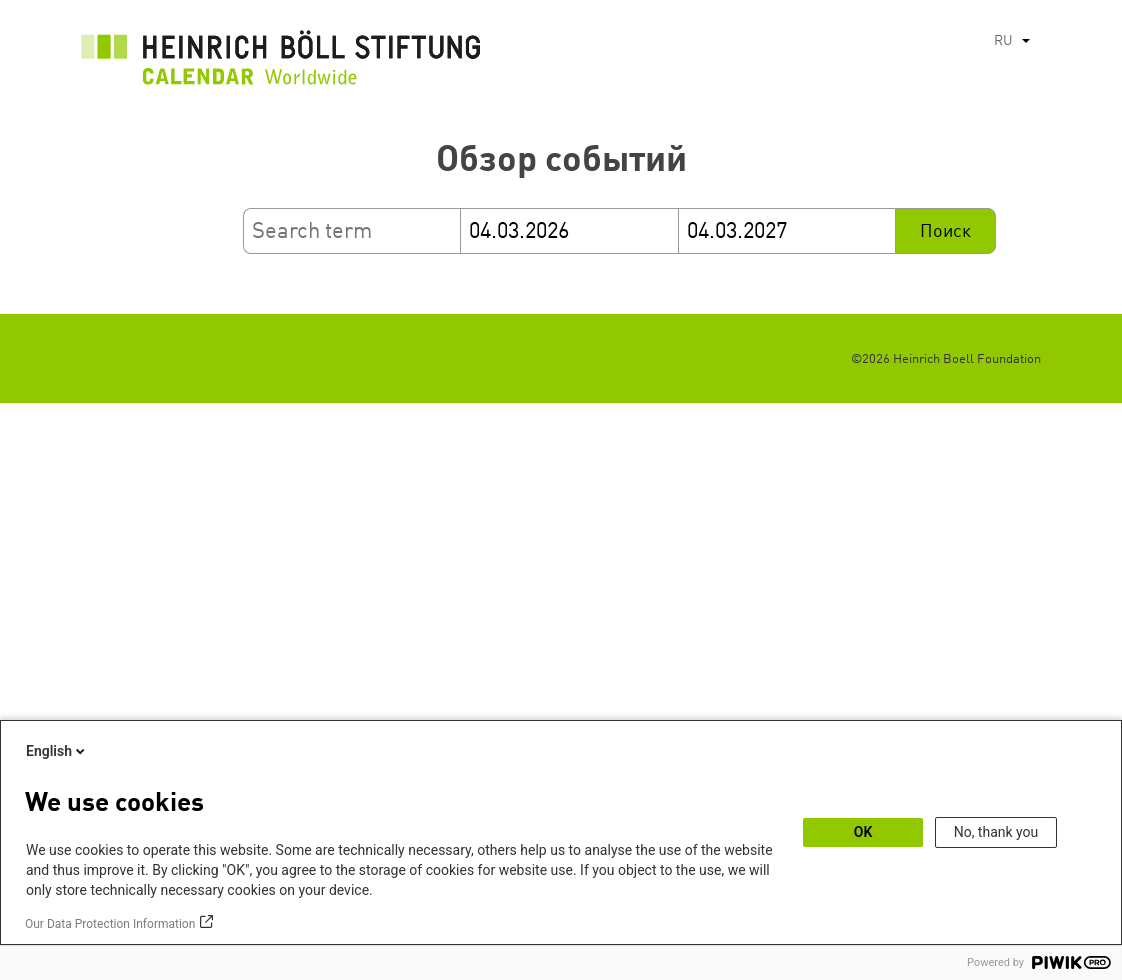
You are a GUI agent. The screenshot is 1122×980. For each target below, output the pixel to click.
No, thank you (996, 832)
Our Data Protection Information (110, 924)
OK (863, 832)
